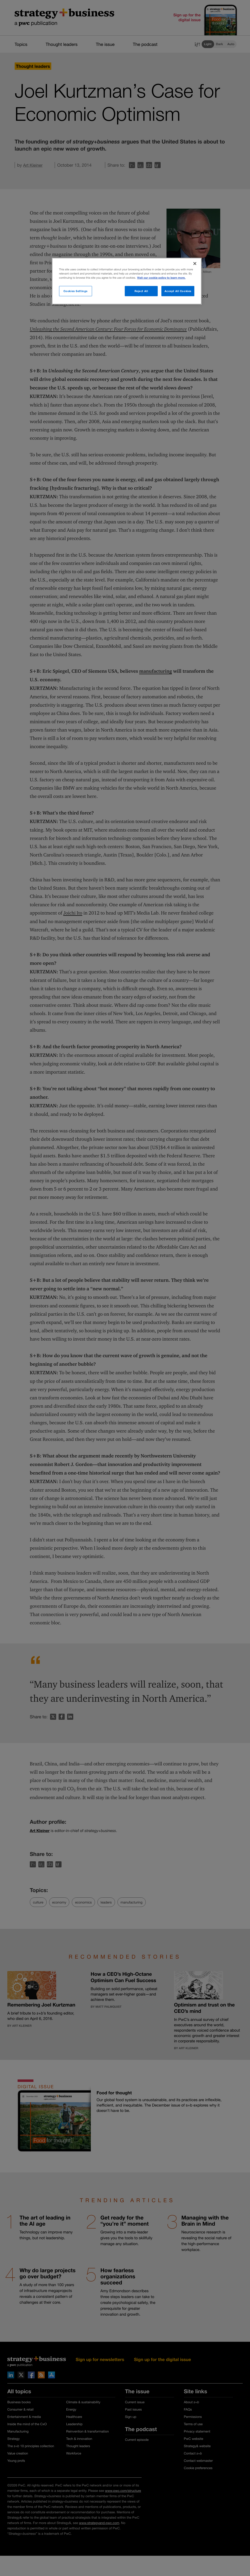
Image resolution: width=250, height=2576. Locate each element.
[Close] (194, 263)
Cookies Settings (75, 291)
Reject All (141, 291)
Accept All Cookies (178, 291)
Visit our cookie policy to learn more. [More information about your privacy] (161, 277)
